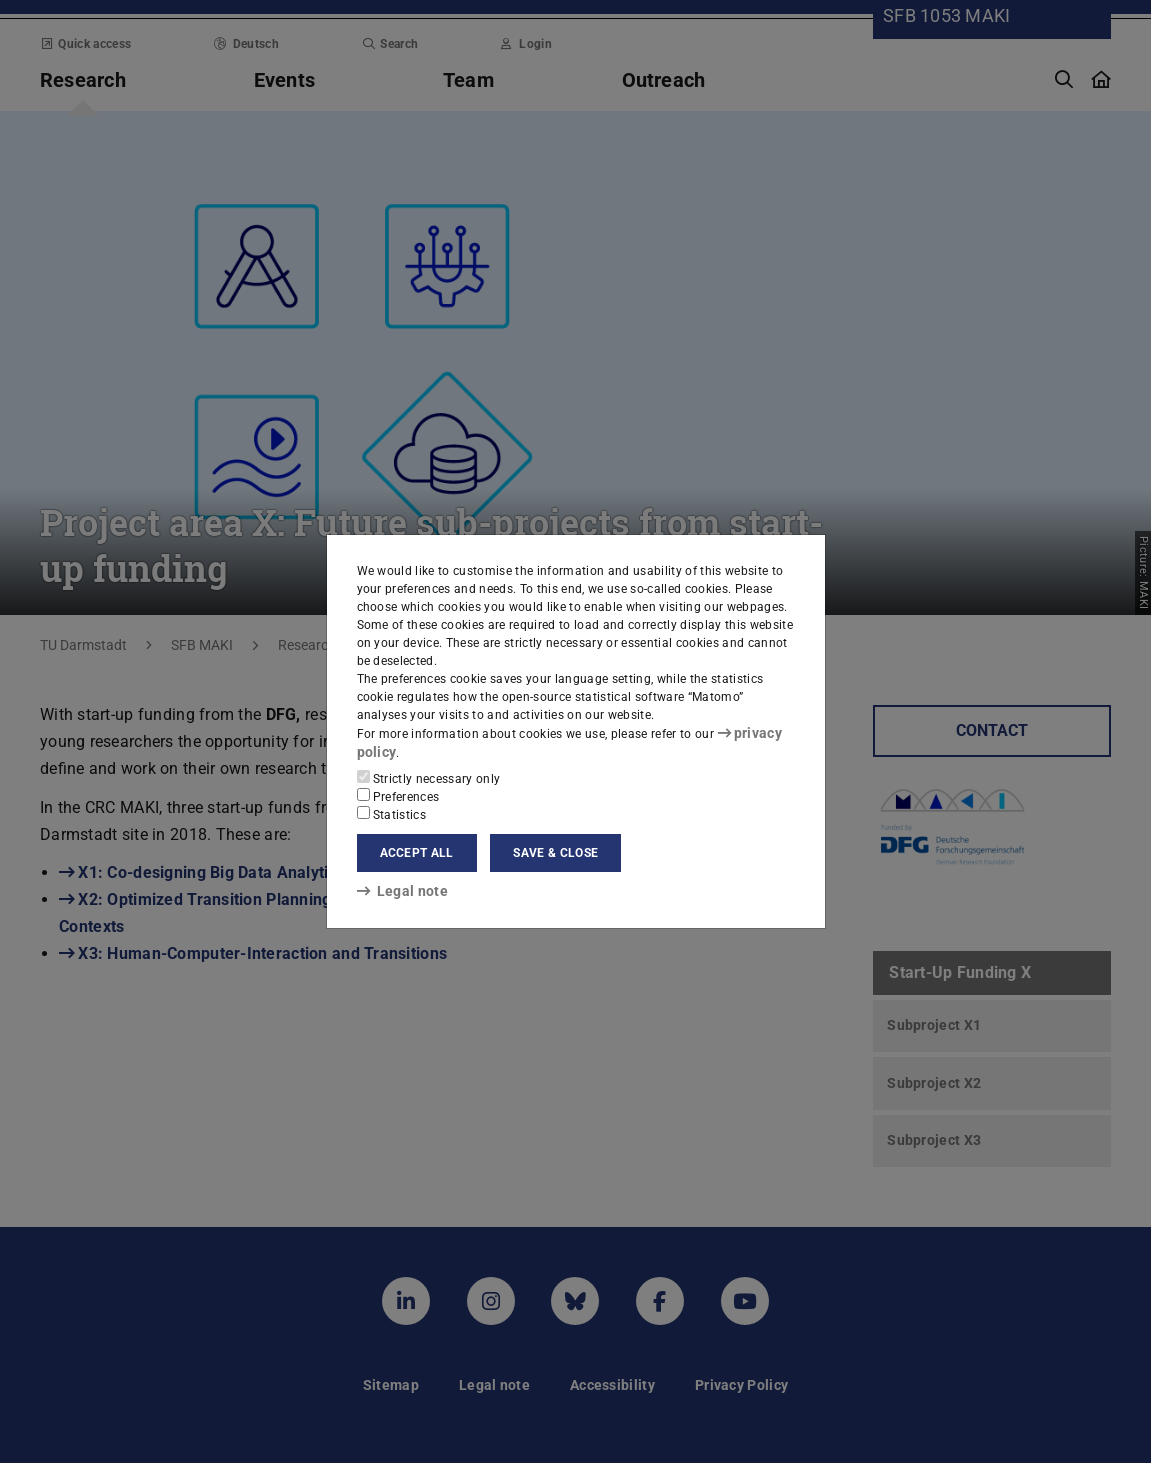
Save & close (555, 852)
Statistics (392, 813)
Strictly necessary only (429, 777)
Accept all (417, 852)
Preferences (398, 795)
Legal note (396, 890)
